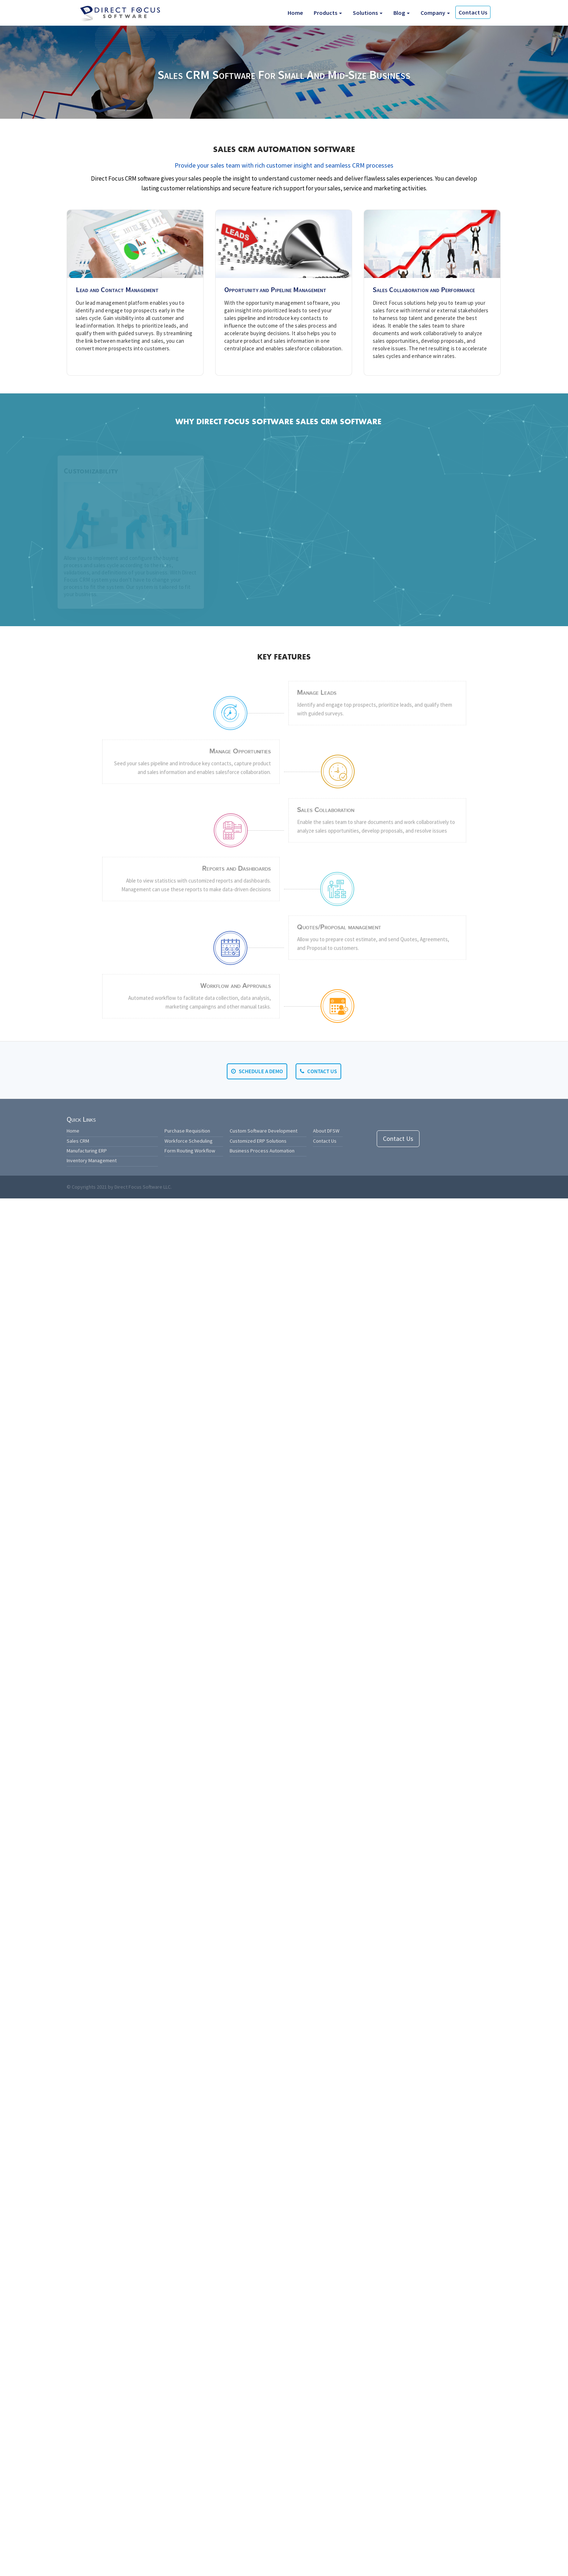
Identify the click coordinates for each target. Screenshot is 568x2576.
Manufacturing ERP (87, 1150)
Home (295, 12)
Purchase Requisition (187, 1130)
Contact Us (473, 12)
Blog (401, 12)
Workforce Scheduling (188, 1141)
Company (435, 12)
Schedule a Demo (257, 1071)
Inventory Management (92, 1160)
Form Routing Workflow (189, 1150)
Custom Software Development (263, 1130)
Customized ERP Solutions (258, 1141)
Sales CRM (78, 1141)
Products (328, 12)
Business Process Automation (262, 1150)
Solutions (368, 12)
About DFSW (326, 1130)
